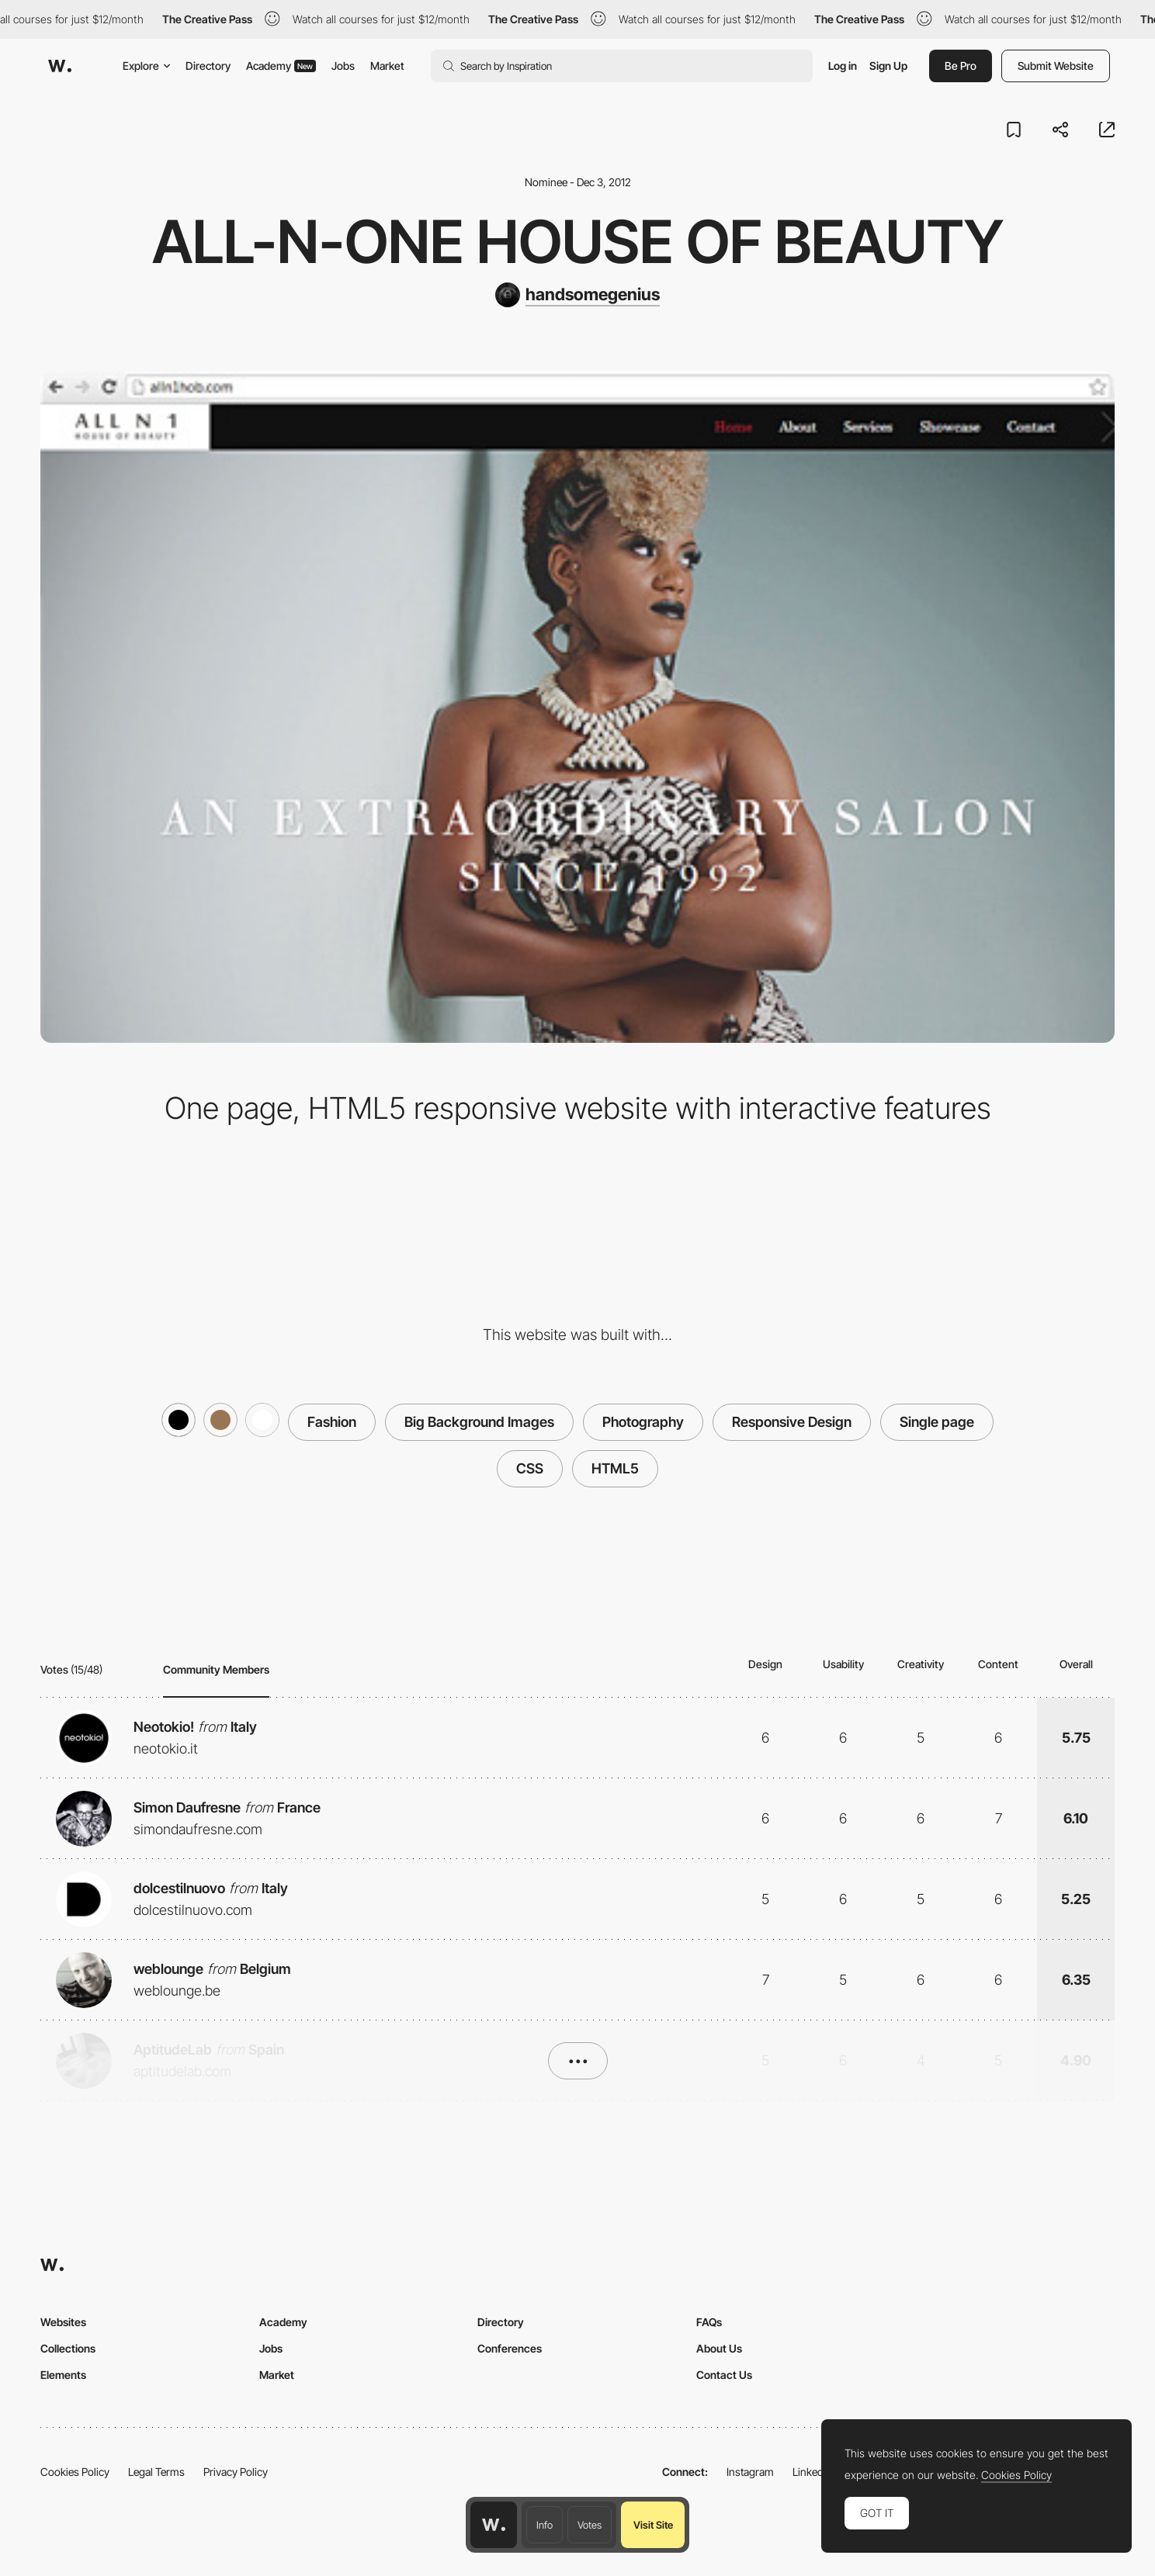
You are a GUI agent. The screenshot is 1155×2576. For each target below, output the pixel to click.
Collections (67, 2348)
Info (544, 2525)
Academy (281, 65)
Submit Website (1056, 65)
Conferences (509, 2348)
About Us (719, 2348)
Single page (937, 1422)
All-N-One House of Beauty (578, 241)
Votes (590, 2525)
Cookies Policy (74, 2471)
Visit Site (653, 2525)
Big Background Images (479, 1422)
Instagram (750, 2471)
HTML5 (615, 1468)
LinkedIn (812, 2471)
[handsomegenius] (577, 294)
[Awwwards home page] (493, 2525)
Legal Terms (156, 2471)
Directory (208, 65)
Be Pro (960, 65)
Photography (643, 1422)
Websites (63, 2321)
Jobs (343, 65)
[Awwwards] (59, 66)
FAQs (709, 2321)
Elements (63, 2374)
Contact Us (724, 2374)
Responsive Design (792, 1422)
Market (387, 65)
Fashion (331, 1422)
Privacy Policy (235, 2471)
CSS (529, 1468)
